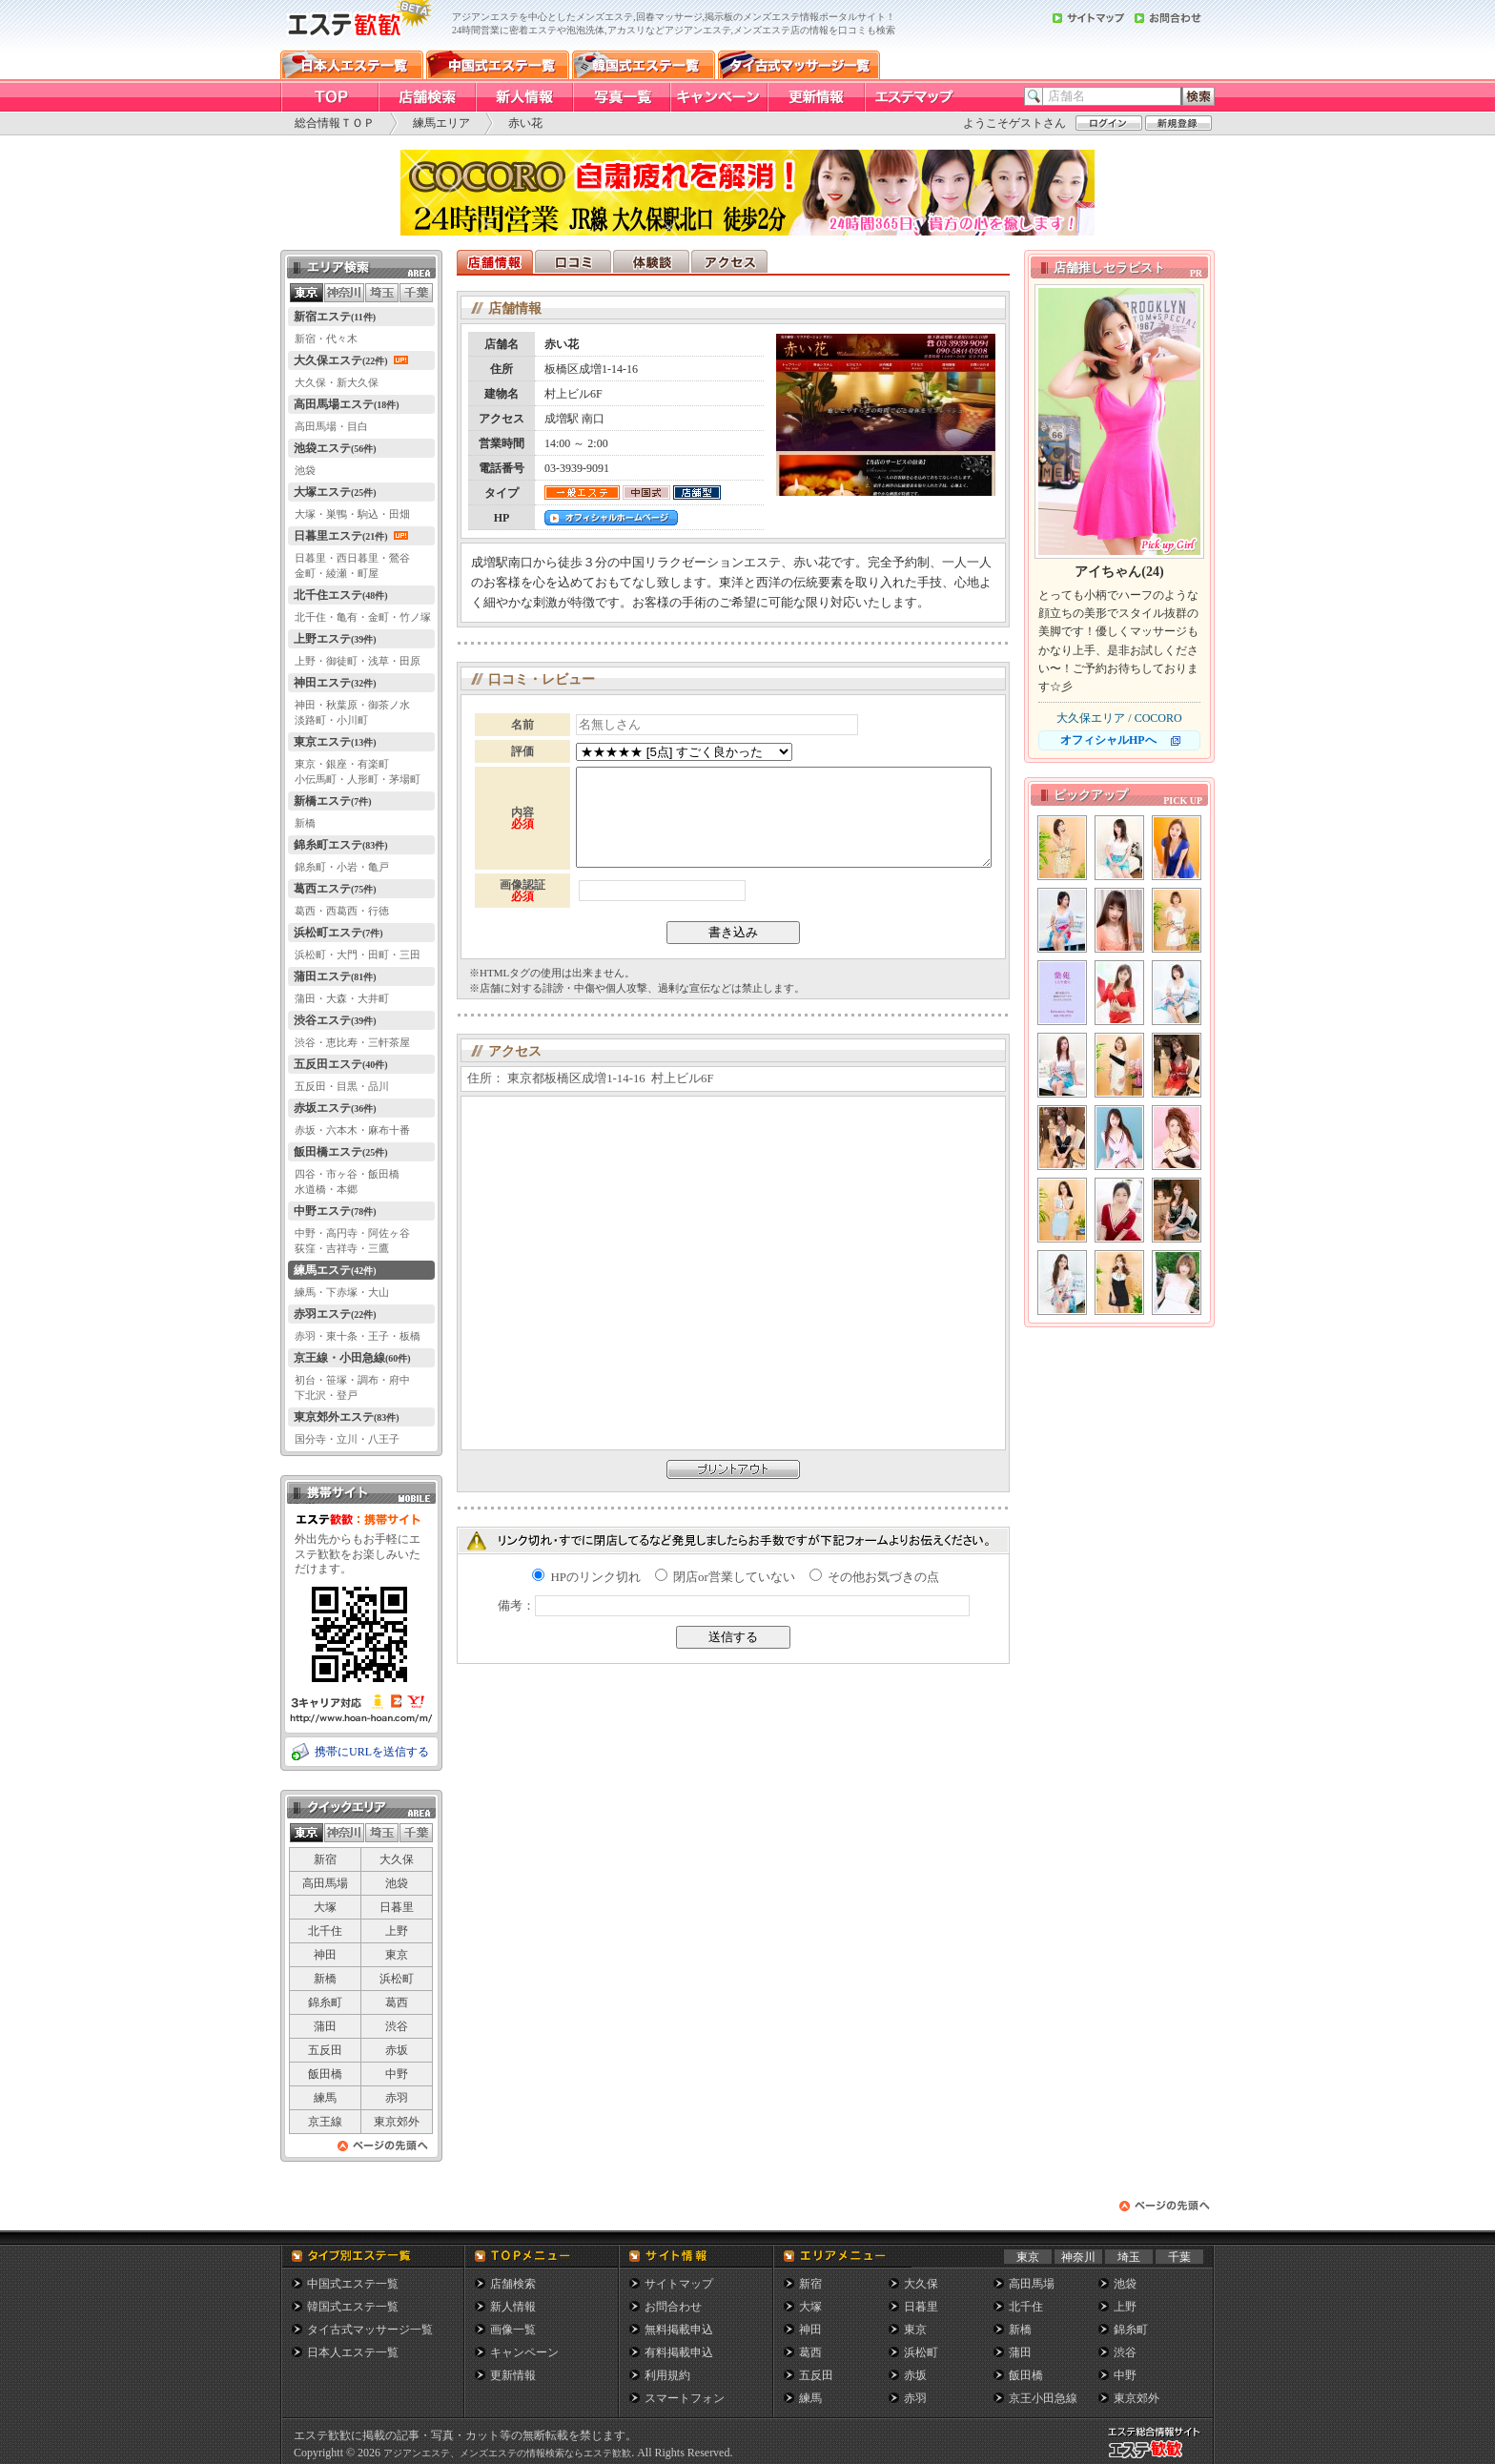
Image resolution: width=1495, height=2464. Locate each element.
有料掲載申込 (679, 2352)
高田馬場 (325, 1883)
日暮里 (396, 1907)
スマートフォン (685, 2398)
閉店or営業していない (725, 1577)
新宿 (325, 1859)
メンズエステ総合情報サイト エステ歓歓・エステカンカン (1158, 2457)
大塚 (325, 1907)
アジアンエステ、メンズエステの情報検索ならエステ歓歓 (507, 2453)
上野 (396, 1931)
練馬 (325, 2098)
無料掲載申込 (679, 2329)
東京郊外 (397, 2121)
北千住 (325, 1931)
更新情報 (513, 2375)
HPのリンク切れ (586, 1577)
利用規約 (667, 2375)
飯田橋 (325, 2074)
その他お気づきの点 (874, 1577)
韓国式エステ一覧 (353, 2306)
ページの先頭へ (383, 2150)
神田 (325, 1954)
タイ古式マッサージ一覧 (370, 2329)
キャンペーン (524, 2352)
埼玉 (1128, 2257)
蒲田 (325, 2026)
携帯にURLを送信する (372, 1751)
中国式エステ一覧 (353, 2283)
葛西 (396, 2002)
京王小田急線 (1043, 2398)
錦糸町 (325, 2002)
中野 (396, 2074)
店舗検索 (513, 2283)
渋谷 (396, 2026)
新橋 (325, 1978)
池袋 (396, 1883)
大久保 (396, 1859)
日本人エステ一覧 (353, 2352)
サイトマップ (679, 2283)
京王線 (325, 2121)
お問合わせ (673, 2306)
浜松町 (396, 1978)
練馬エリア (441, 123)
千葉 (1179, 2257)
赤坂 (396, 2050)
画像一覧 (513, 2329)
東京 (396, 1954)
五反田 (325, 2050)
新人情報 (513, 2306)
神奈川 (1078, 2257)
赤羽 (396, 2098)
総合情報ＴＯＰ (335, 123)
